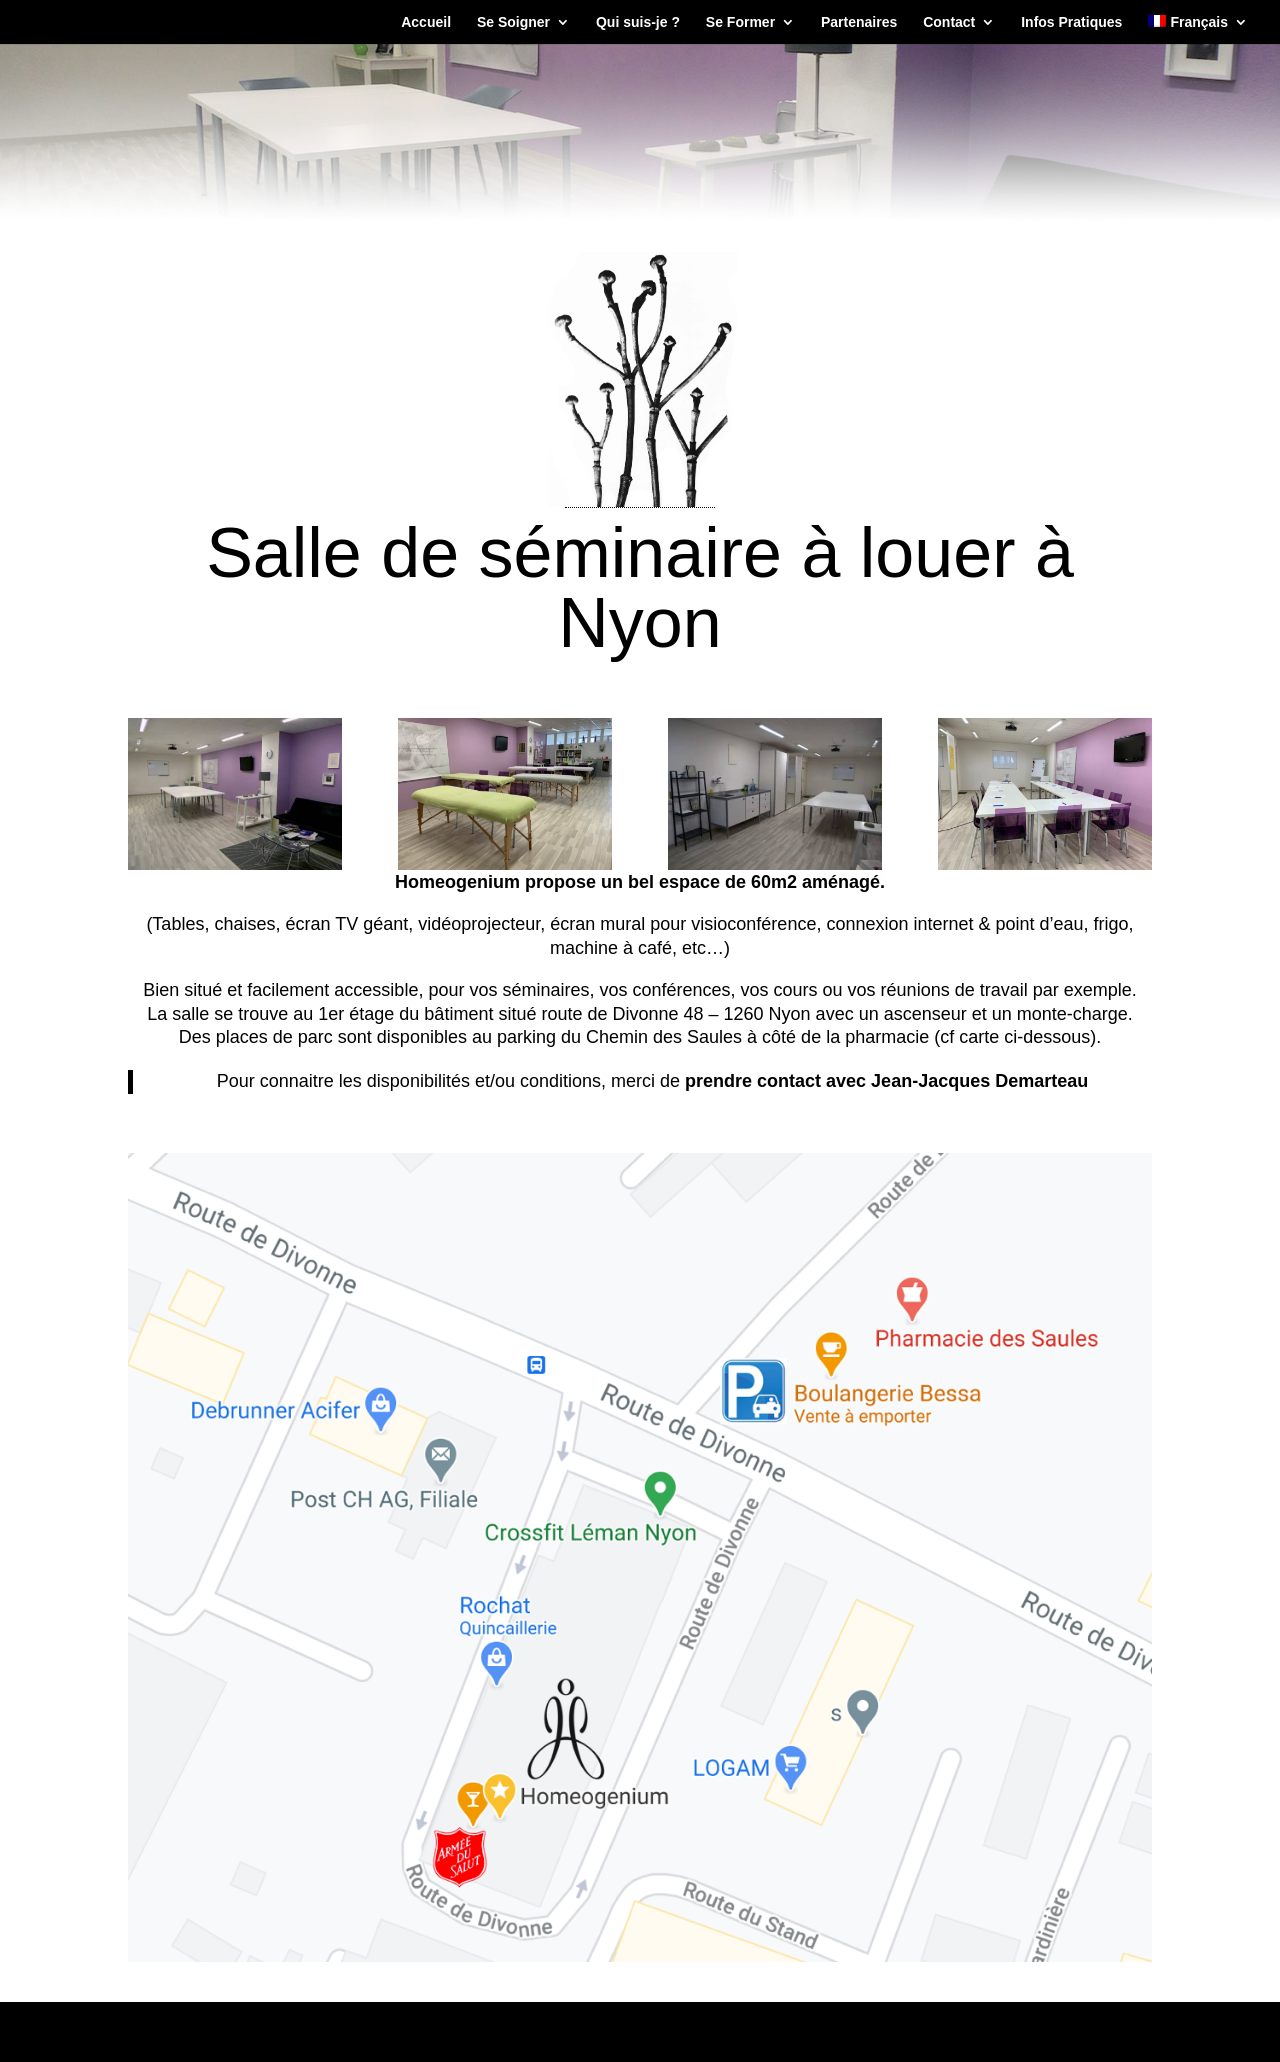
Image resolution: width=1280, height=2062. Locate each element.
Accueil (426, 22)
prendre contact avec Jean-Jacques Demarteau (886, 1081)
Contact (949, 22)
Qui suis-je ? (638, 22)
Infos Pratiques (1071, 22)
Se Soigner (513, 22)
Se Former (740, 22)
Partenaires (859, 22)
